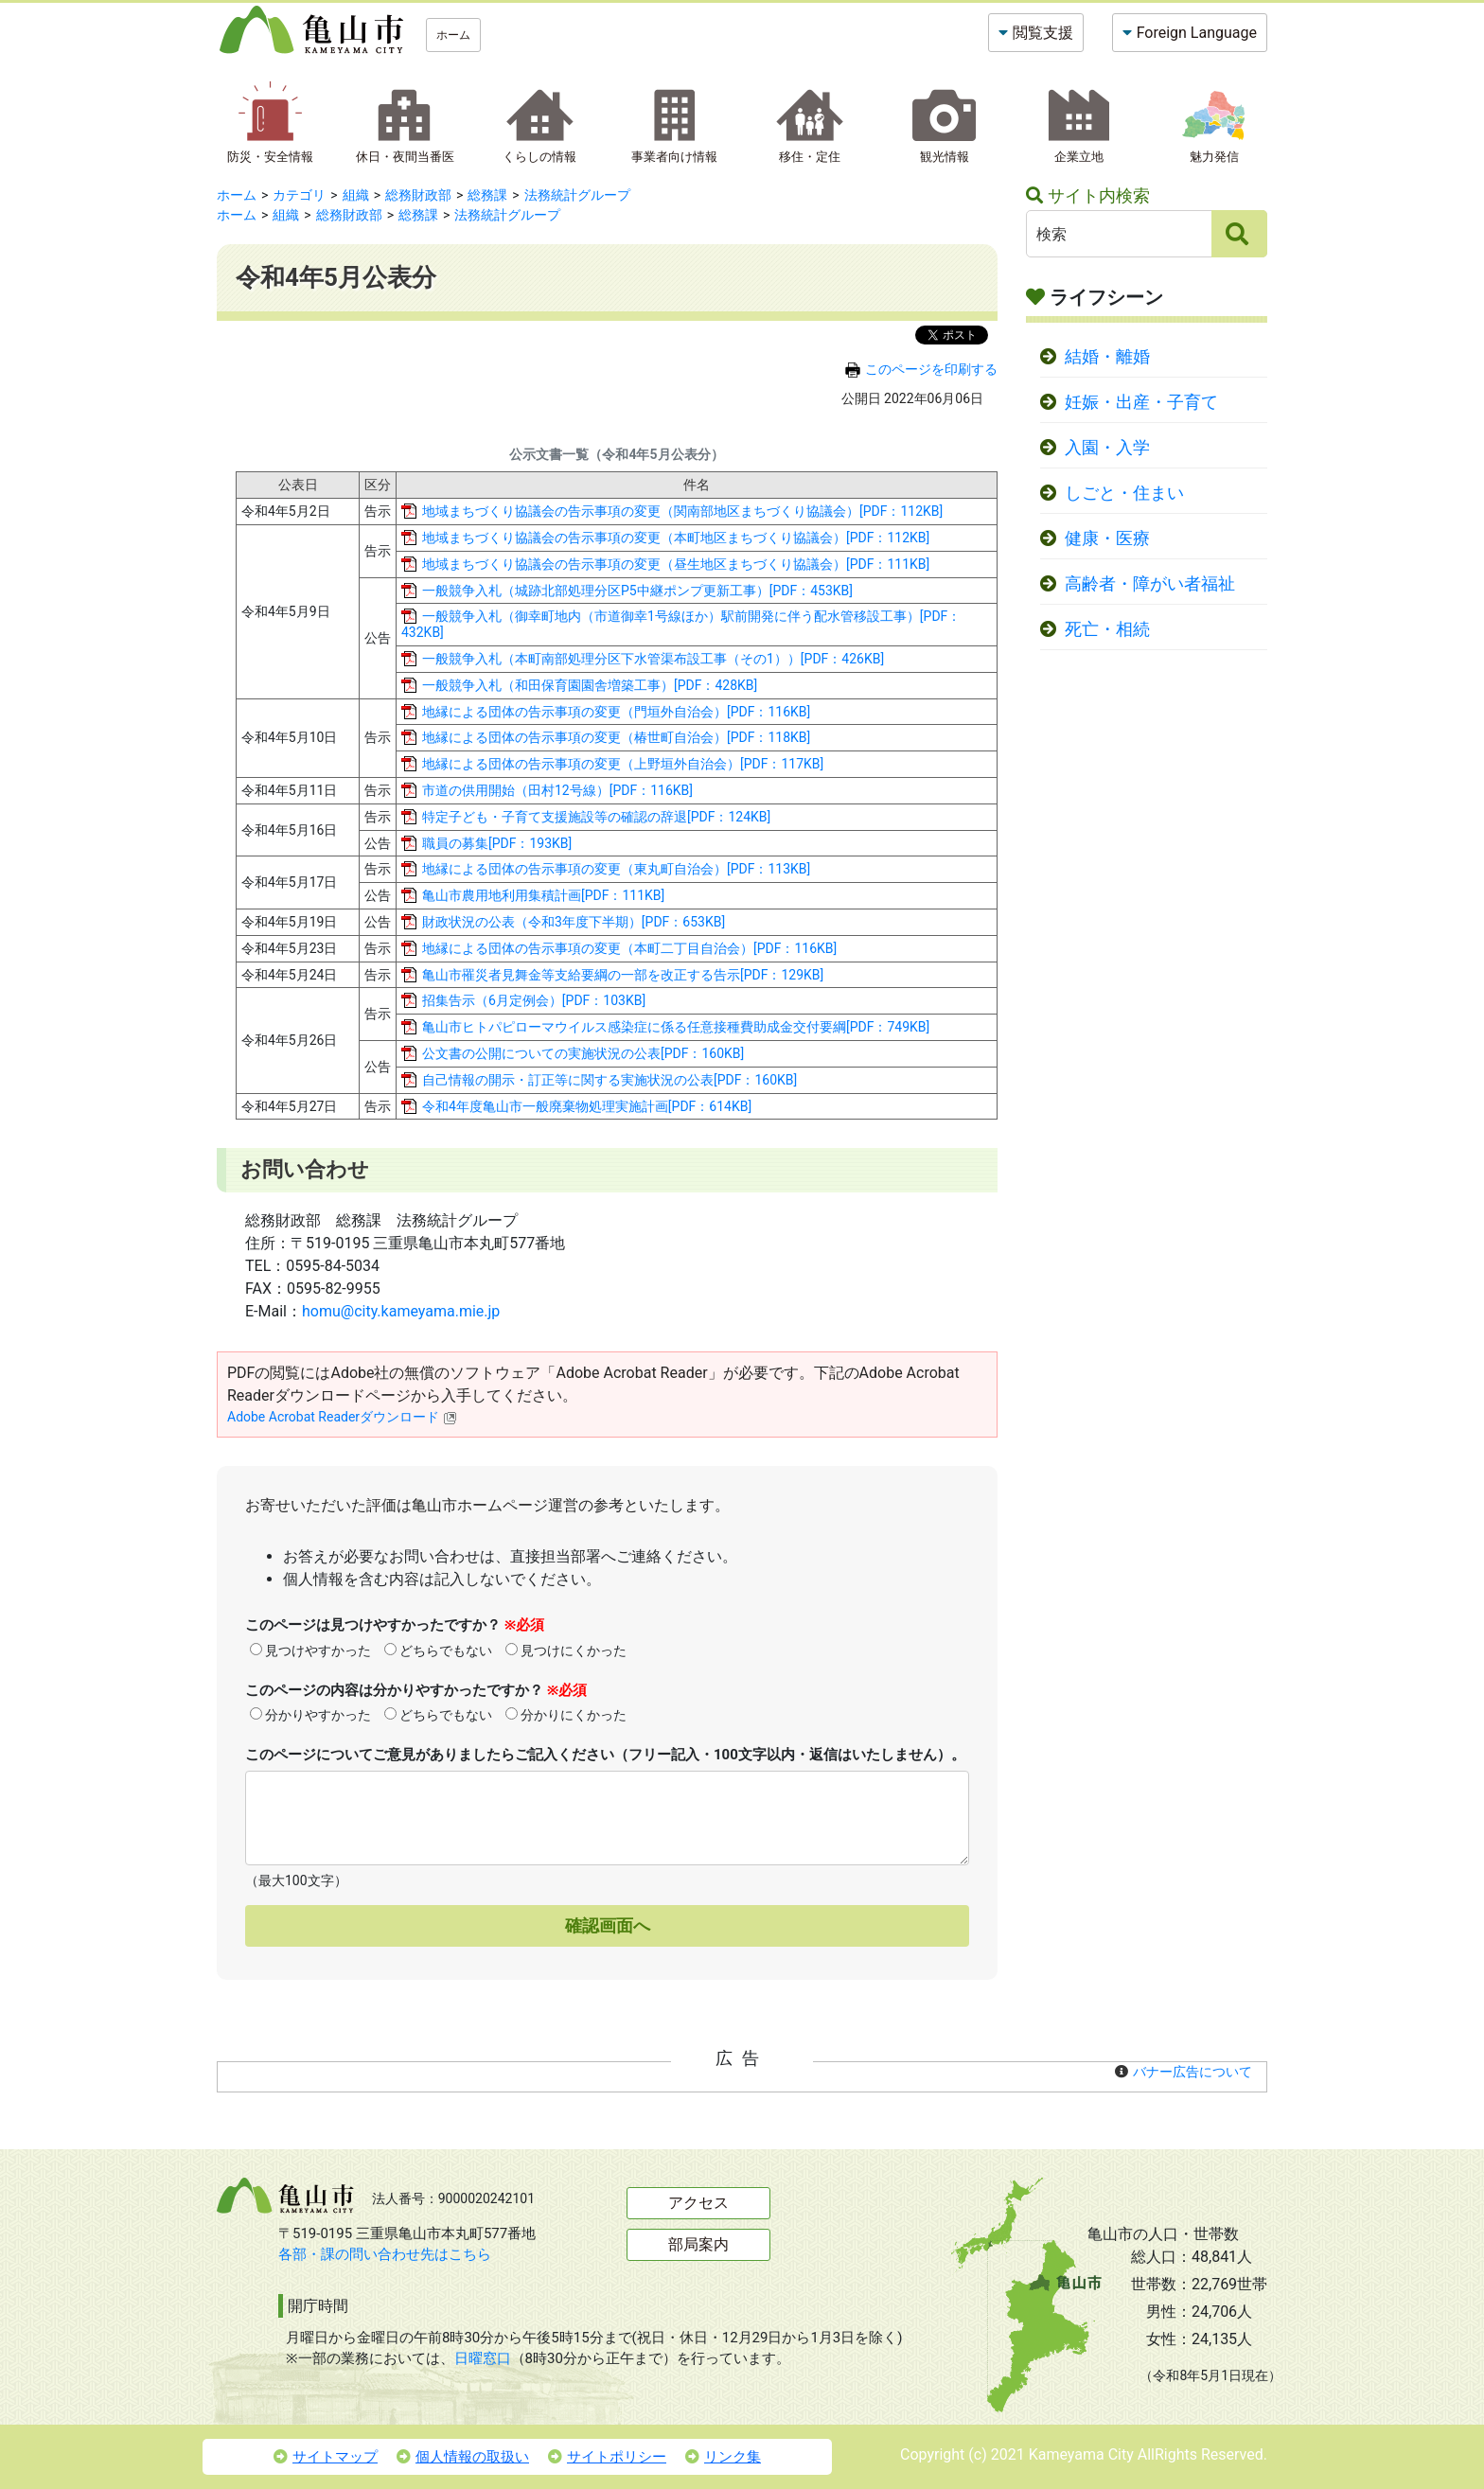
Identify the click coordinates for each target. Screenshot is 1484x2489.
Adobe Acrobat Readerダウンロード (342, 1416)
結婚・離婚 (1107, 356)
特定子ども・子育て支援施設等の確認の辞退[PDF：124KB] (596, 816)
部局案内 (698, 2244)
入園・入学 (1107, 447)
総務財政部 (418, 195)
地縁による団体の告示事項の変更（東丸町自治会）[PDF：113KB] (616, 868)
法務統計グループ (577, 195)
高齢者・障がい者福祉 (1150, 583)
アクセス (698, 2203)
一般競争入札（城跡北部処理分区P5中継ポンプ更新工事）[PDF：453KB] (637, 590)
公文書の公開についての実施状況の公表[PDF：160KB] (583, 1053)
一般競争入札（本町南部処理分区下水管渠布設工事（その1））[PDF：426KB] (653, 658)
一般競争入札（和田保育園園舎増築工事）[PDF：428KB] (589, 685)
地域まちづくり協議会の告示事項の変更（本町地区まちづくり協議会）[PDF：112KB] (675, 537)
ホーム (453, 35)
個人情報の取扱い (463, 2456)
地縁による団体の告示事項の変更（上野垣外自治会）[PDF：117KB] (622, 763)
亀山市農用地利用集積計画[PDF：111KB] (543, 895)
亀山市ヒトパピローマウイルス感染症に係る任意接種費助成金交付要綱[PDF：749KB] (675, 1026)
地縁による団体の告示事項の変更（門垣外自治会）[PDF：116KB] (616, 711)
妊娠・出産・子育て (1141, 402)
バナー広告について (1192, 2071)
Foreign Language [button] (1197, 33)
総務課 (487, 195)
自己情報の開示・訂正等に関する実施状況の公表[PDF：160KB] (609, 1079)
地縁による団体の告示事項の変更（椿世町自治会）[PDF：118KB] (616, 737)
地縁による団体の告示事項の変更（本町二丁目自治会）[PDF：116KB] (629, 948)
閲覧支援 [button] (1043, 33)
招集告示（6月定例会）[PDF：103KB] (533, 1000)
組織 (356, 195)
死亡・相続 (1107, 629)
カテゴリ (299, 195)
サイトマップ (326, 2456)
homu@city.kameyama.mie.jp (401, 1311)
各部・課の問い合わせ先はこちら (384, 2254)
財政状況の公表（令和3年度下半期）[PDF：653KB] (573, 921)
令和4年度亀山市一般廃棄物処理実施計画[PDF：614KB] (586, 1106)
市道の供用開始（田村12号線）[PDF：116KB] (557, 790)
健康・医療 (1107, 538)
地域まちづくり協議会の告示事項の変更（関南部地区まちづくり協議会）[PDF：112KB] (682, 511)
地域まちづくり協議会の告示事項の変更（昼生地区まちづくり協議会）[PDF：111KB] (675, 564)
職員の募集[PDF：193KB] (497, 843)
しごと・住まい (1124, 493)
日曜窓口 (482, 2358)
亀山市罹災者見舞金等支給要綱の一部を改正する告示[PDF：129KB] (622, 974)
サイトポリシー (607, 2456)
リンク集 (723, 2456)
